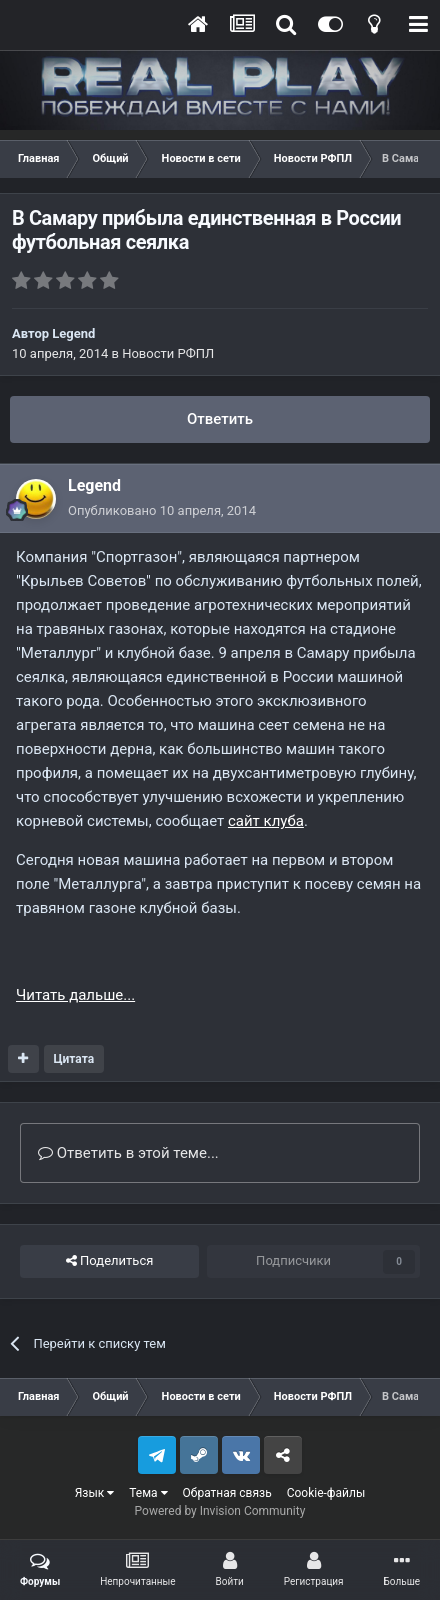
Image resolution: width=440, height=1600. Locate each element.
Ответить (220, 419)
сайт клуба (266, 821)
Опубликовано (162, 510)
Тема (148, 1493)
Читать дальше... (75, 995)
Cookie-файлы (326, 1493)
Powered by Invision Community (220, 1511)
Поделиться (109, 1261)
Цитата (73, 1059)
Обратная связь (227, 1493)
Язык (95, 1493)
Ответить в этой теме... (128, 1153)
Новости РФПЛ (168, 353)
